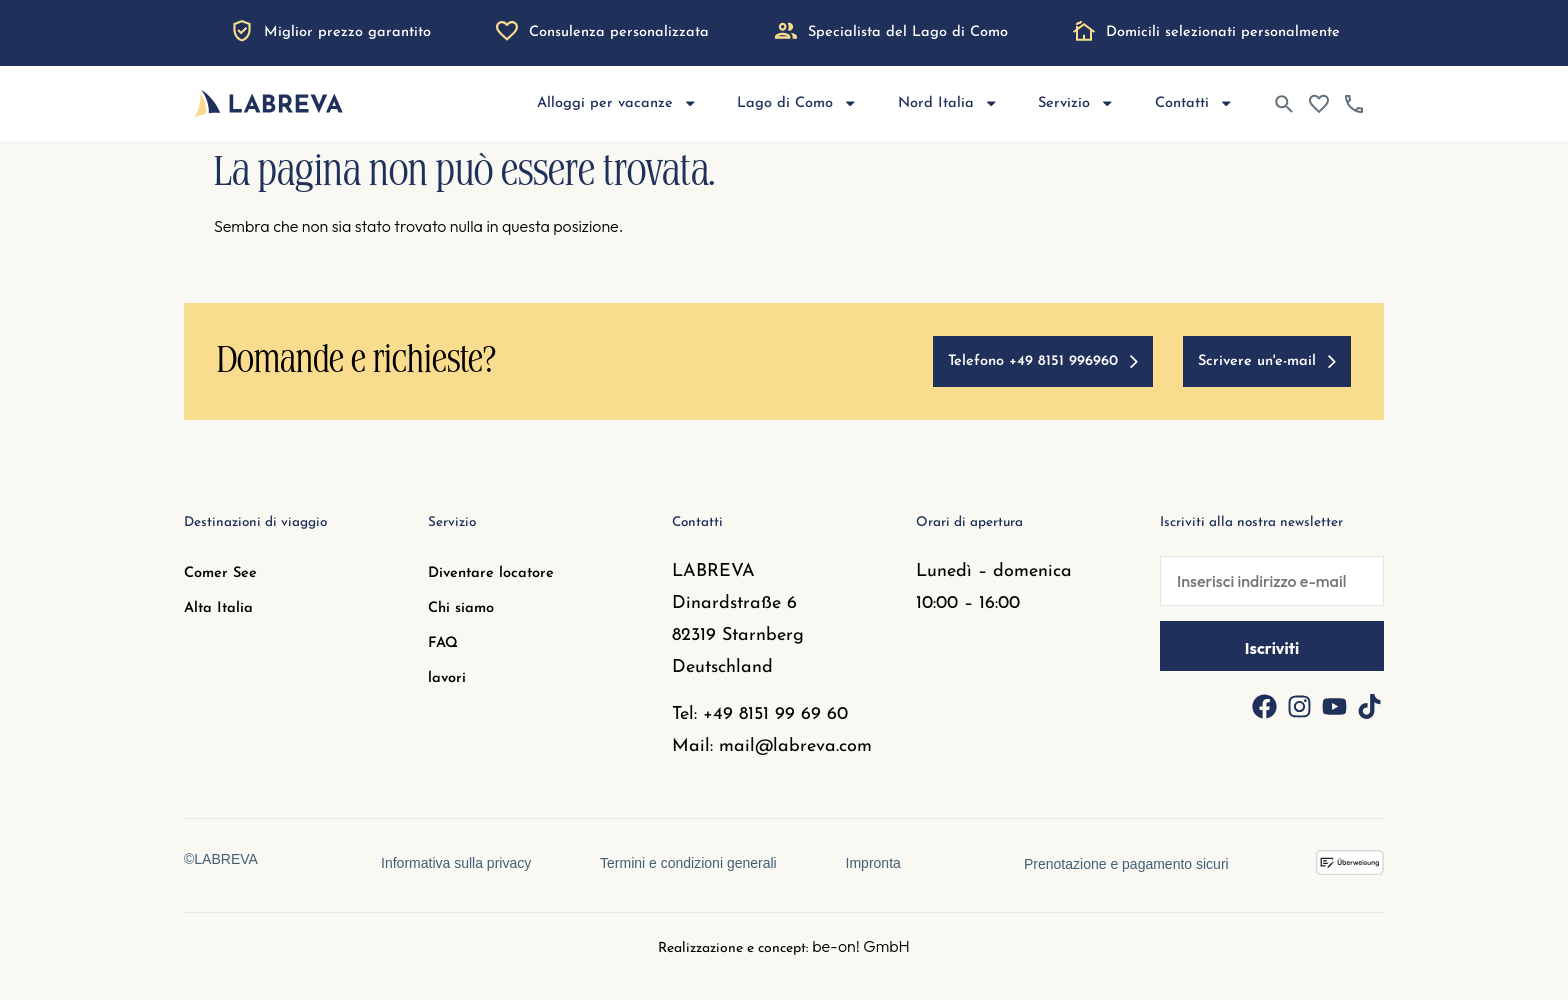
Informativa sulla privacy (455, 863)
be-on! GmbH (861, 946)
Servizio (1076, 103)
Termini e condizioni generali (688, 863)
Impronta (874, 863)
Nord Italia (948, 103)
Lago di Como (797, 103)
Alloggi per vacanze (617, 103)
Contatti (1194, 103)
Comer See (220, 573)
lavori (447, 678)
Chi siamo (461, 608)
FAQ (443, 643)
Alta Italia (218, 608)
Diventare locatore (491, 573)
